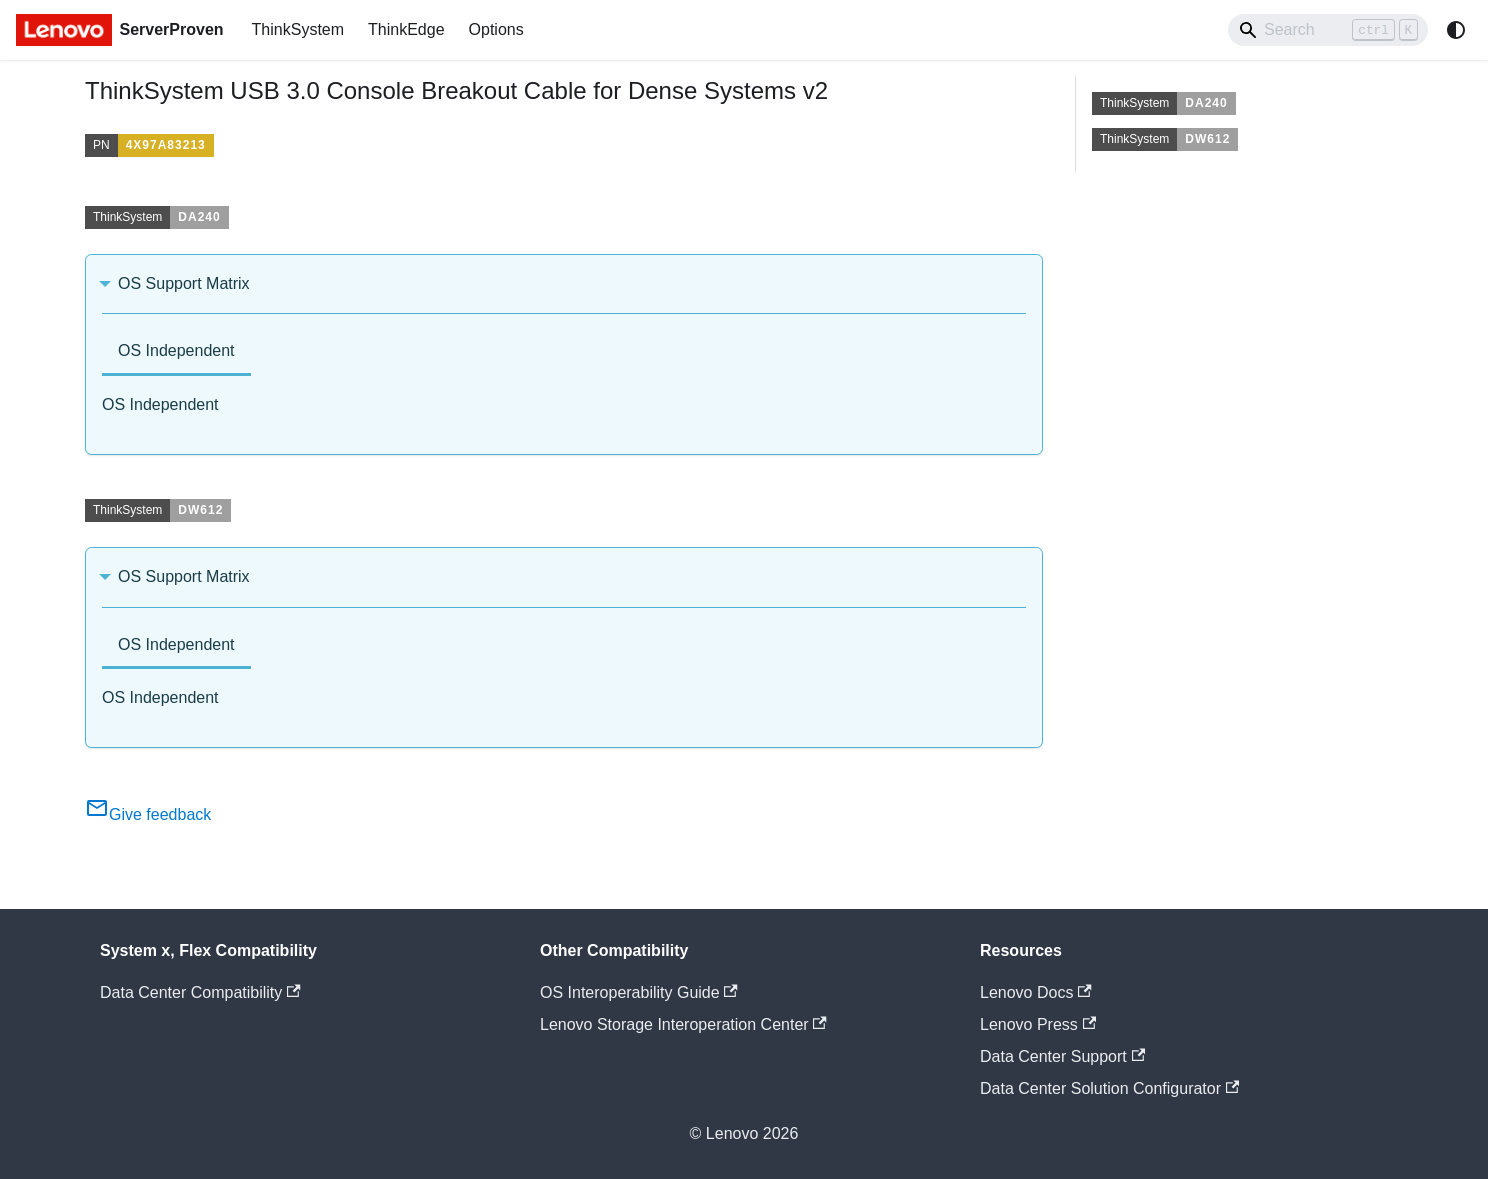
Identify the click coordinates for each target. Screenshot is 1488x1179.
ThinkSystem (298, 29)
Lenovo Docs (1036, 992)
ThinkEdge (406, 29)
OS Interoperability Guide (639, 992)
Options (496, 29)
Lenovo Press (1038, 1024)
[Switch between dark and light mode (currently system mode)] (1456, 30)
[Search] (1328, 30)
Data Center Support (1062, 1056)
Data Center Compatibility (200, 992)
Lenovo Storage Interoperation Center (683, 1024)
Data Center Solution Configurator (1109, 1088)
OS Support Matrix (184, 283)
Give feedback (148, 814)
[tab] (176, 352)
